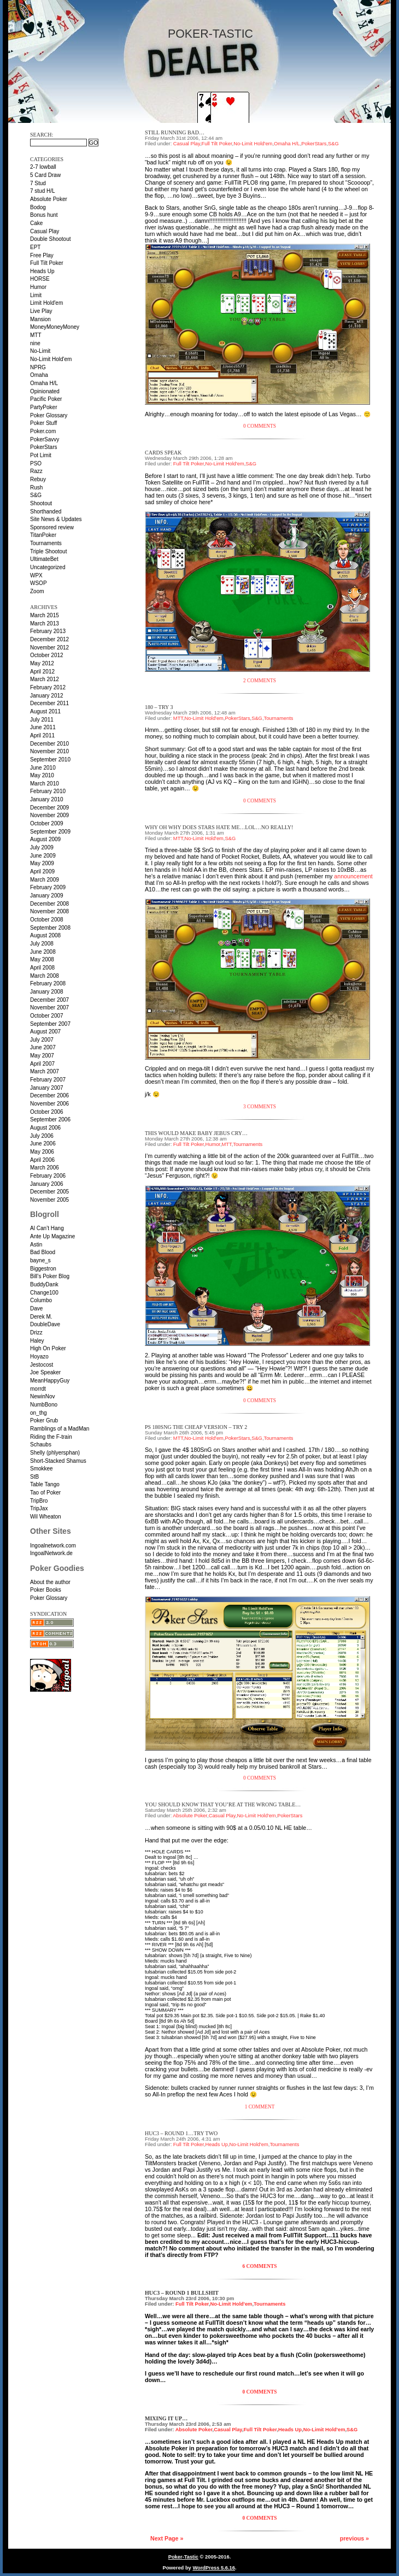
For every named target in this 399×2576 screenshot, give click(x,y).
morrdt (38, 1389)
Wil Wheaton (45, 1517)
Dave (36, 1308)
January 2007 (46, 1088)
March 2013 (44, 624)
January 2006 (46, 1184)
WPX (36, 575)
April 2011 (42, 735)
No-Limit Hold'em (51, 359)
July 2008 (42, 944)
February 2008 (48, 983)
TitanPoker (43, 535)
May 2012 (42, 663)
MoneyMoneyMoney (54, 327)
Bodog (38, 207)
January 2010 (46, 799)
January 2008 (46, 992)
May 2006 (42, 1152)
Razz (36, 471)
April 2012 (42, 672)
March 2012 (44, 679)
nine (35, 343)
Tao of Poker (45, 1493)
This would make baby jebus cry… (196, 1133)
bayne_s (40, 1260)
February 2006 (48, 1176)
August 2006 (45, 1128)
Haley (37, 1341)
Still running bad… (174, 132)
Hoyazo (39, 1357)
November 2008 (49, 911)
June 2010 (43, 768)
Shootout (41, 503)
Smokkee (41, 1469)
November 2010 (49, 751)
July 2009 (42, 847)
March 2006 (44, 1168)
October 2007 (46, 1016)
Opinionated (45, 391)
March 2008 (44, 976)
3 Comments (259, 1106)
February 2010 (48, 791)
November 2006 (49, 1104)
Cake (36, 223)
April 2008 (42, 968)
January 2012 (46, 696)
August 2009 (45, 839)
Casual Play (44, 231)
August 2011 (45, 711)
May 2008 (42, 959)
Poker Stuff (43, 423)
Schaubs (40, 1444)
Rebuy (38, 479)
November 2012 (49, 648)
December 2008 (49, 904)
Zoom (37, 591)
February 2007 (48, 1080)
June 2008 (43, 952)
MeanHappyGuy (49, 1381)
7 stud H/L (42, 191)
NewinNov (42, 1396)
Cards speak (163, 453)
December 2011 (49, 703)
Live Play (41, 311)
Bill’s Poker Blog (49, 1276)
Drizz (36, 1333)
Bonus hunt (44, 215)
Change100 (44, 1293)
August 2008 (45, 935)
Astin (36, 1245)
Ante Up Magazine (52, 1236)
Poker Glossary (48, 415)
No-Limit (40, 351)
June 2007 (43, 1047)
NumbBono (43, 1405)
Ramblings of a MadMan (59, 1429)
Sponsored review (52, 527)
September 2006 (50, 1119)
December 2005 (49, 1192)
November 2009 (49, 815)
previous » (354, 2538)
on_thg (38, 1413)
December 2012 (49, 639)
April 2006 (42, 1160)
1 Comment (260, 2107)
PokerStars (43, 447)
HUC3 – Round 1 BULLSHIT (182, 2293)
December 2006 (49, 1095)
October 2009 (46, 823)
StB (34, 1477)
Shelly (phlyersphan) (55, 1453)
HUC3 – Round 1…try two (181, 2133)
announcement (353, 876)
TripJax (39, 1508)
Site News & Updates (56, 519)
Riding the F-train (51, 1437)
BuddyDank (44, 1284)
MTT (36, 335)
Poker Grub (44, 1420)
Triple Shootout (48, 551)
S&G (36, 495)
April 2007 (42, 1064)
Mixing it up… (166, 2418)
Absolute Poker (48, 199)
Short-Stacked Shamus (58, 1461)
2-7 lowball (43, 167)
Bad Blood (42, 1252)
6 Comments (260, 2266)
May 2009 (42, 863)
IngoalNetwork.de (51, 1553)
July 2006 (42, 1136)
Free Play (42, 255)
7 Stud (38, 183)
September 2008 (50, 928)
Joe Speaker (45, 1372)
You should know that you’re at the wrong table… (223, 1804)
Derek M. (41, 1317)
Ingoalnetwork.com (53, 1546)
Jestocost (41, 1365)
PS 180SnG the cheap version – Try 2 (196, 1427)
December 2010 (49, 744)
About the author (50, 1582)
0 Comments (259, 426)
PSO (36, 463)
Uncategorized (47, 567)
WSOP (38, 583)
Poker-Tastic (210, 33)
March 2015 (44, 615)
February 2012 (48, 687)
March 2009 (44, 880)
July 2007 (42, 1040)
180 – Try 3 (159, 707)
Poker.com (43, 431)
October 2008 (46, 920)
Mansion (40, 319)
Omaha (39, 375)
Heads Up (42, 271)
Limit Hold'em (46, 303)
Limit (36, 295)
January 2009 (46, 896)
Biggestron (43, 1269)
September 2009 (50, 832)
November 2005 (49, 1200)
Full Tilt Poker (46, 263)
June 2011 (43, 727)
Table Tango (45, 1484)
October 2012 (46, 655)
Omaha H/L (44, 383)
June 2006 (43, 1144)
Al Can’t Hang (47, 1228)
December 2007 (49, 1000)
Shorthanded (45, 512)
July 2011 (42, 720)
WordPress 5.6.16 (213, 2568)
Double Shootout (50, 239)
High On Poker (48, 1348)
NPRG (38, 367)
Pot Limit (40, 455)
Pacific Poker (46, 399)
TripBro (39, 1501)
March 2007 (44, 1071)
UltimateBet (44, 559)
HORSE (40, 279)
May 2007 (42, 1056)
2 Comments (259, 680)
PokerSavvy (44, 439)
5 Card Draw (45, 175)
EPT (35, 247)
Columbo (41, 1300)
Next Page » (166, 2538)
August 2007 (45, 1032)
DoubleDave (45, 1324)
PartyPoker (43, 407)
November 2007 (49, 1008)
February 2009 (48, 887)
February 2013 (48, 631)
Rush (36, 488)
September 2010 (50, 760)
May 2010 (42, 775)
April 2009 (42, 871)
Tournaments (46, 543)
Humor (38, 287)
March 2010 (44, 784)
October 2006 (46, 1112)
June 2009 (43, 856)
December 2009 (49, 808)
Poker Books (45, 1590)
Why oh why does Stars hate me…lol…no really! (219, 827)
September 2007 (50, 1024)
